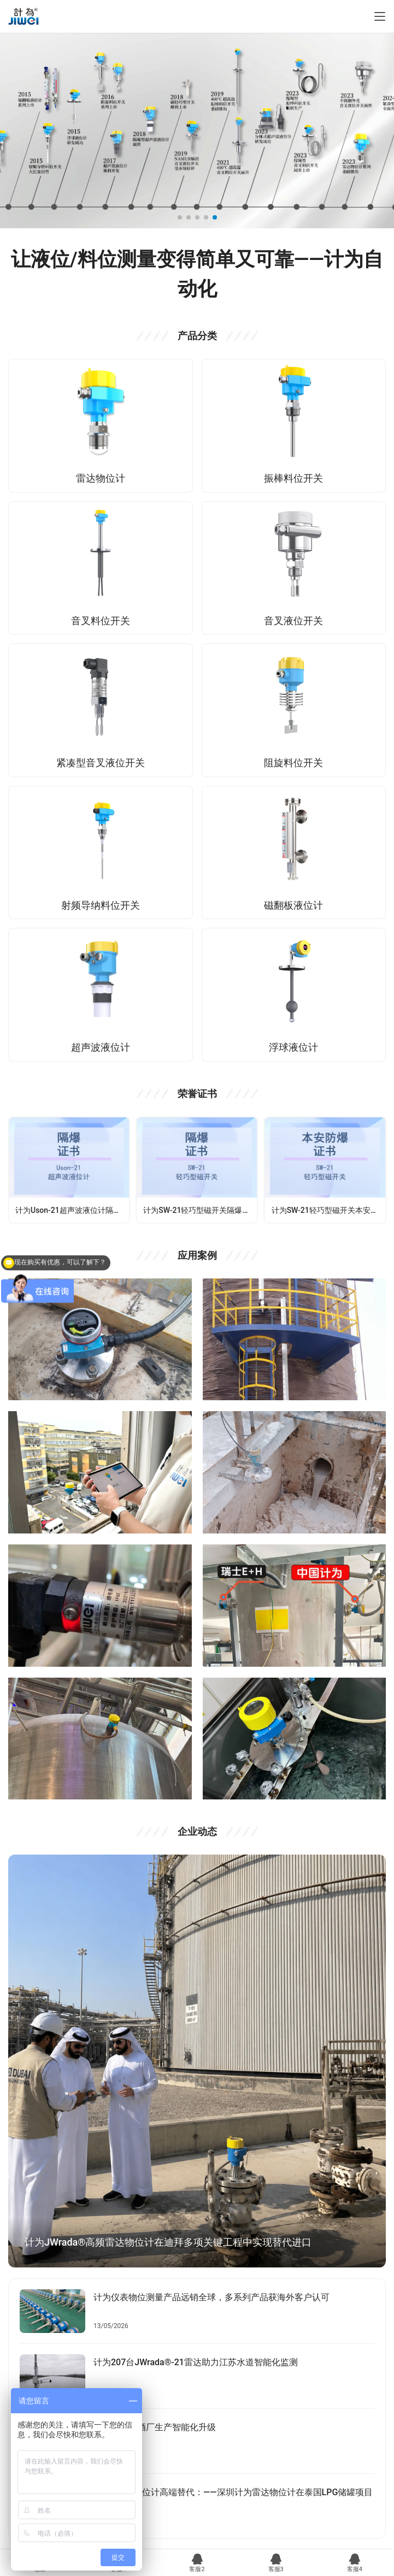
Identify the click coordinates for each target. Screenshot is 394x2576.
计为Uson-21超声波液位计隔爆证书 (72, 1210)
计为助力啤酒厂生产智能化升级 (154, 2427)
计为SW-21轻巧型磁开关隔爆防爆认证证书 (200, 1210)
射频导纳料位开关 (100, 905)
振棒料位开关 (293, 478)
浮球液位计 (293, 1047)
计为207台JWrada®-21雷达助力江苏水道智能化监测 (195, 2362)
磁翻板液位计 (293, 905)
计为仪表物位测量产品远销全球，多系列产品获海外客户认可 (211, 2297)
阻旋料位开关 (293, 762)
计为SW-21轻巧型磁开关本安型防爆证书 (328, 1210)
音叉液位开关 (293, 620)
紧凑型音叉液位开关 (100, 762)
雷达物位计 (100, 478)
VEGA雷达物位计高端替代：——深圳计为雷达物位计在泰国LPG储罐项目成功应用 (233, 2498)
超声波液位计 (100, 1047)
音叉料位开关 (100, 620)
